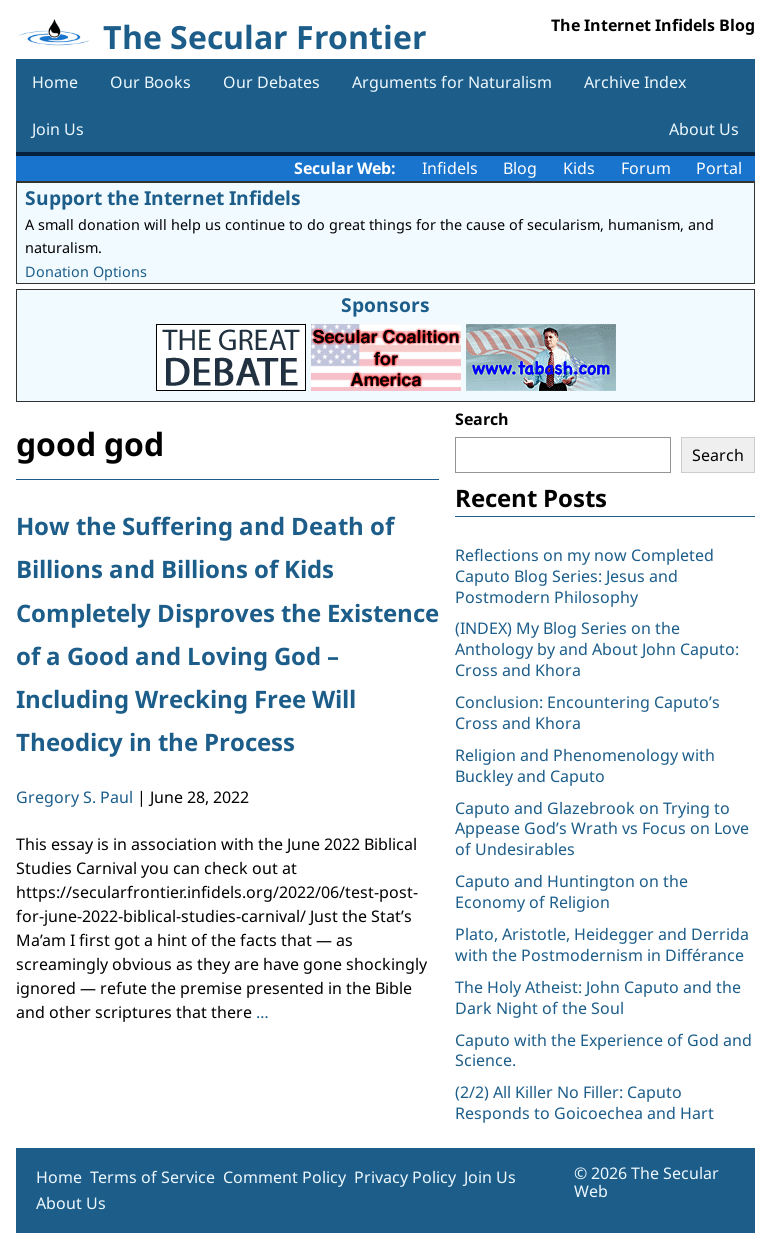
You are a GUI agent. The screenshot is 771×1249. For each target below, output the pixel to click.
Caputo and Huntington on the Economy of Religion (571, 891)
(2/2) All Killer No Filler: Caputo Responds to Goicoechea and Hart (584, 1102)
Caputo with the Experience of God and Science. (603, 1050)
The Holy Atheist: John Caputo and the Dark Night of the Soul (598, 997)
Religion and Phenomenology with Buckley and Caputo (585, 765)
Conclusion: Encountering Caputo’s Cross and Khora (587, 712)
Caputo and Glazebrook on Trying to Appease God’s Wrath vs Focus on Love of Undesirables (602, 829)
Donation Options (86, 271)
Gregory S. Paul (74, 797)
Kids (579, 168)
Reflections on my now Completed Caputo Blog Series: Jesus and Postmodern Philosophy (584, 576)
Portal (719, 168)
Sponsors (385, 304)
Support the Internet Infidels (163, 197)
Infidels (450, 168)
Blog (520, 168)
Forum (646, 168)
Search (482, 419)
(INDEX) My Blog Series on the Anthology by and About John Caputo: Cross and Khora (597, 649)
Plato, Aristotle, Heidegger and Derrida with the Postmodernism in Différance (602, 944)
